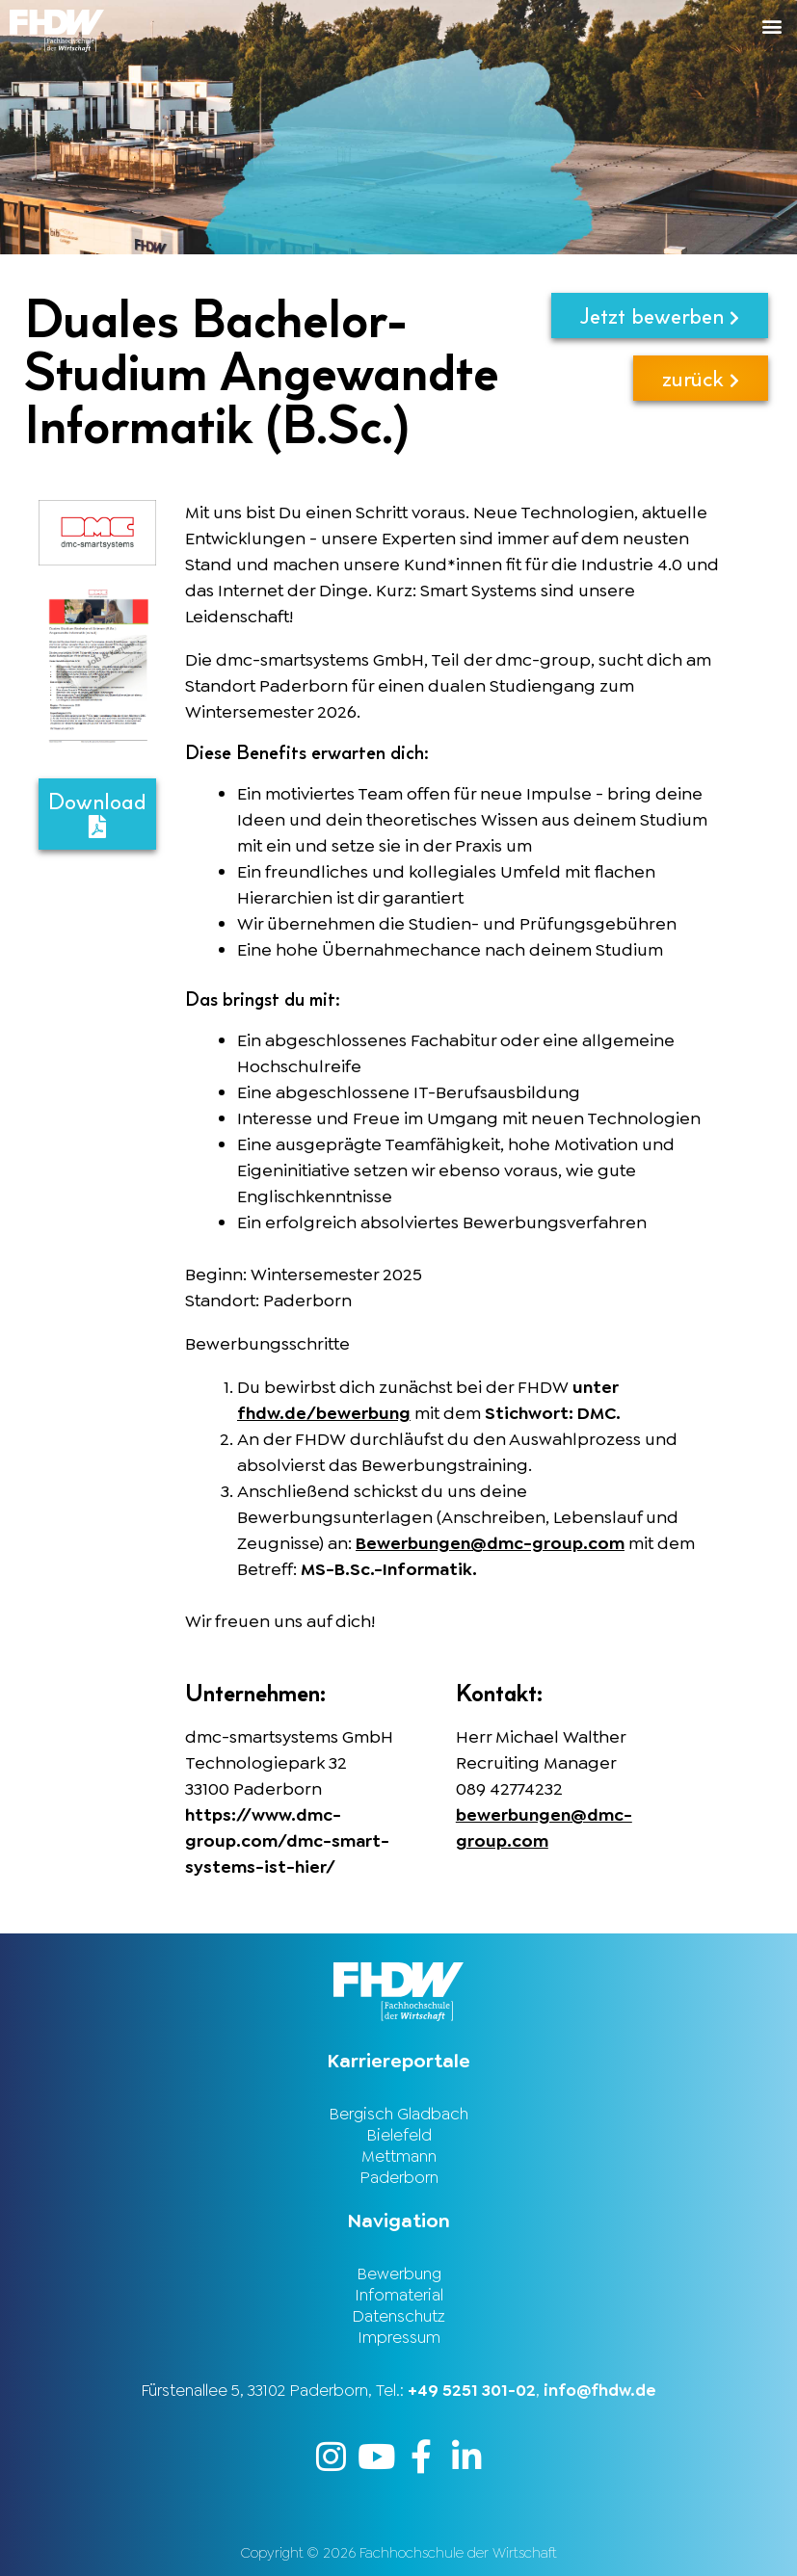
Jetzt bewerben (659, 315)
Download (97, 812)
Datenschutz (398, 2315)
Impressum (399, 2337)
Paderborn (398, 2177)
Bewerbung (399, 2273)
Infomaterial (399, 2294)
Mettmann (399, 2156)
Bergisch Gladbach (398, 2113)
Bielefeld (399, 2134)
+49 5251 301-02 (472, 2390)
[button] (598, 25)
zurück (700, 378)
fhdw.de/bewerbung (324, 1413)
